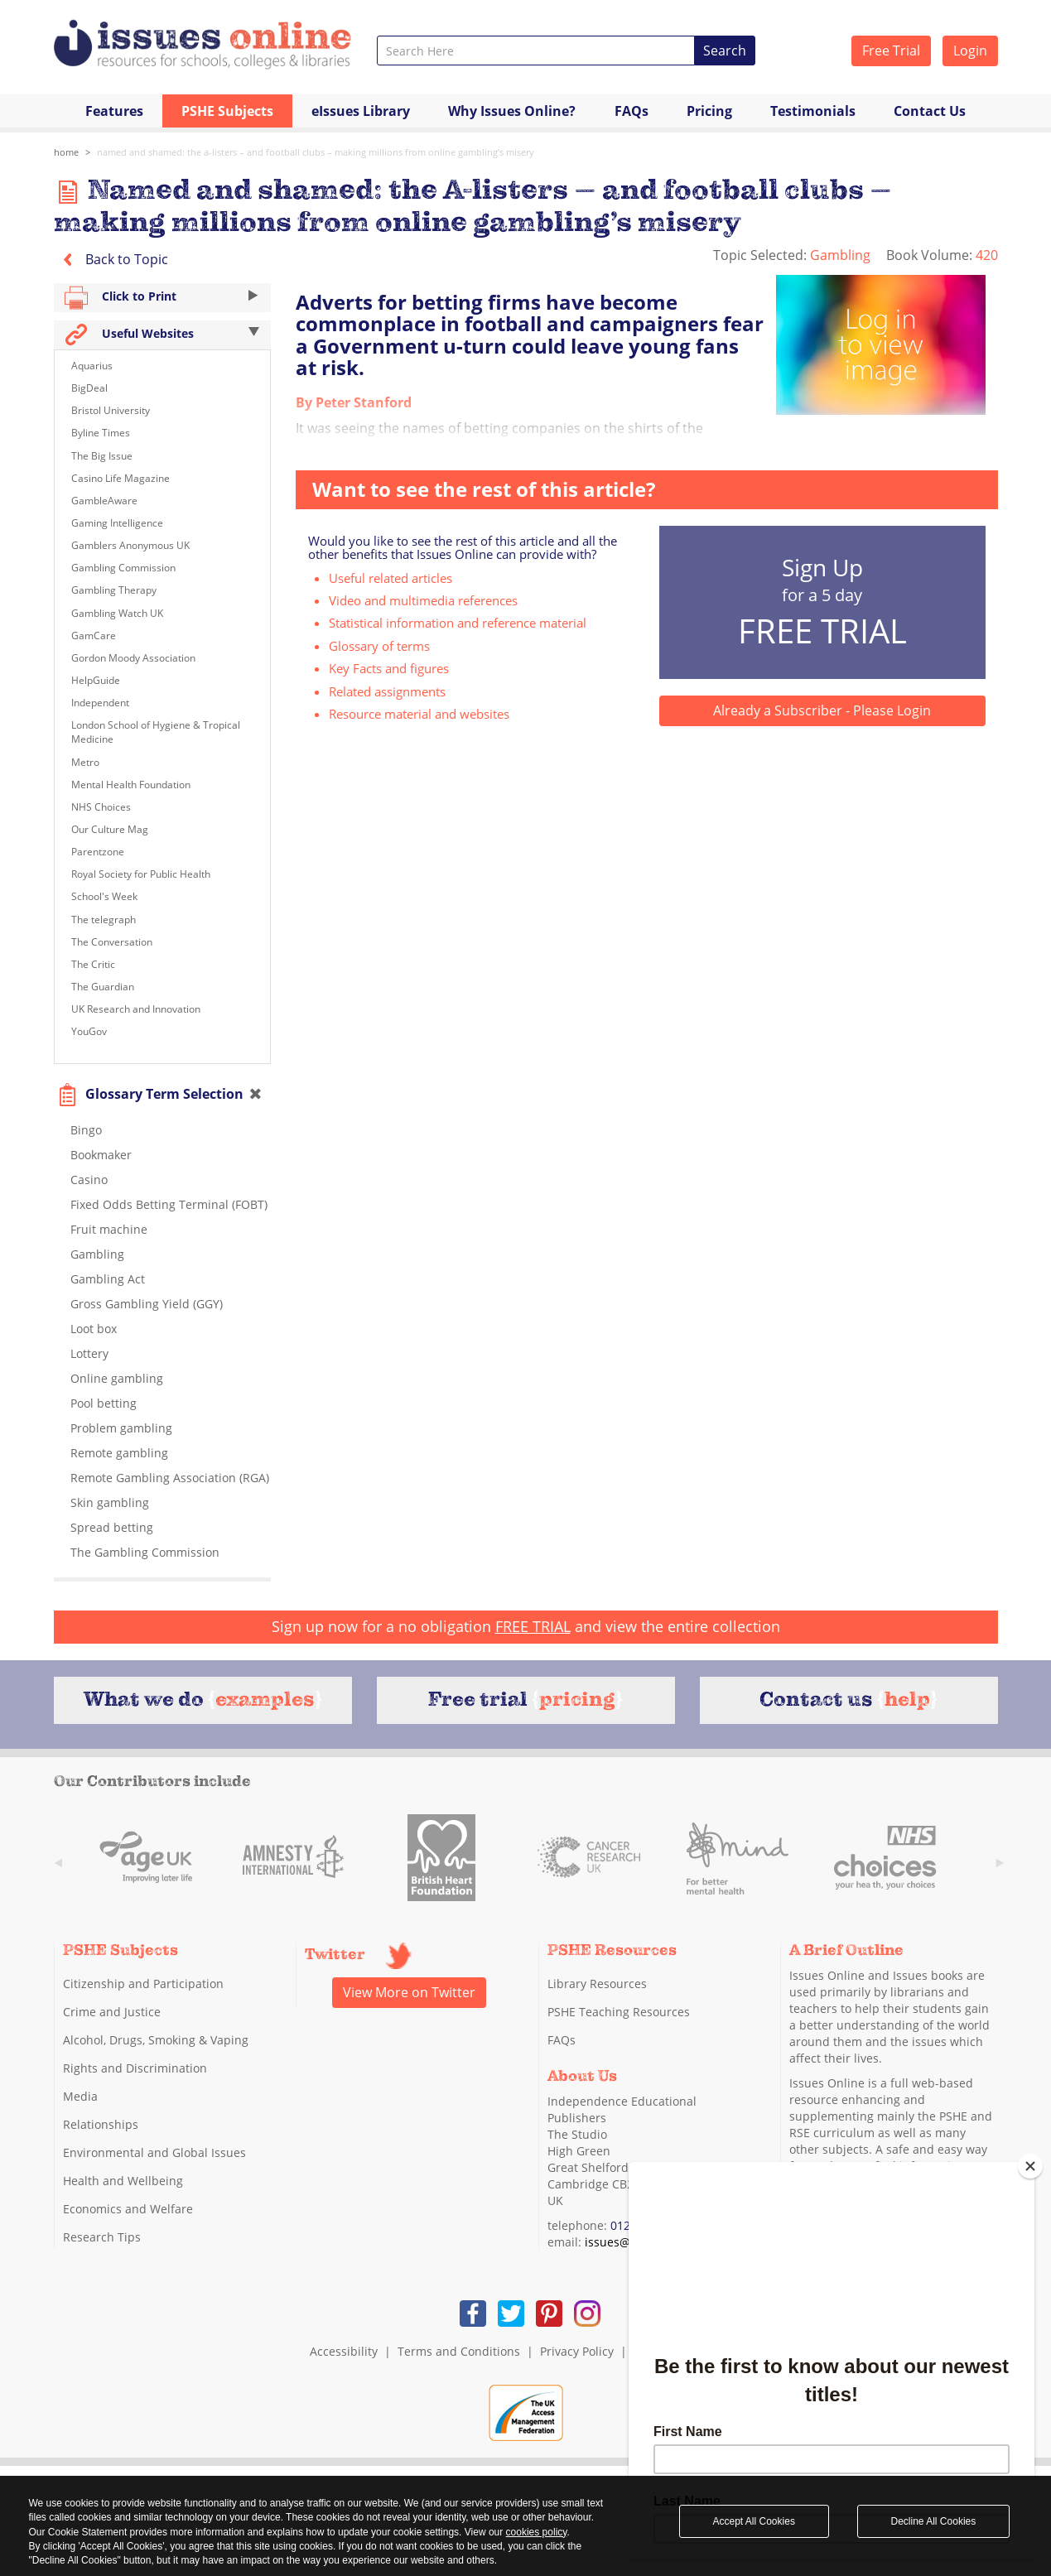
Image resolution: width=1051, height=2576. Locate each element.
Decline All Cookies (933, 2521)
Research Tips (102, 2237)
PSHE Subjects (227, 111)
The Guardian (102, 987)
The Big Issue (102, 456)
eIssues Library (360, 111)
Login (970, 50)
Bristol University (110, 410)
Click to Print (163, 297)
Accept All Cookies (754, 2521)
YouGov (89, 1031)
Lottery (89, 1353)
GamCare (93, 635)
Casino (89, 1179)
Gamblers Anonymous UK (130, 545)
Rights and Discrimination (135, 2068)
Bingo (86, 1130)
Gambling (842, 255)
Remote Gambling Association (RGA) (169, 1477)
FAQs (631, 111)
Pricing (709, 111)
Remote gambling (119, 1453)
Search (724, 50)
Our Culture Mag (109, 829)
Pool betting (103, 1403)
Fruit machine (108, 1229)
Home (66, 152)
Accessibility (344, 2351)
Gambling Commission (123, 568)
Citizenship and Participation (143, 1983)
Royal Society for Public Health (140, 874)
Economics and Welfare (128, 2209)
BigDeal (89, 388)
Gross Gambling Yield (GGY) (146, 1304)
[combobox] (536, 50)
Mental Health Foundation (130, 785)
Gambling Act (107, 1279)
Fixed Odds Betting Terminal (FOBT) (169, 1204)
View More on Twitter (409, 1992)
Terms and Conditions (459, 2351)
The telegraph (103, 919)
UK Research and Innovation (135, 1009)
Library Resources (597, 1983)
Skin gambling (109, 1502)
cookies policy (536, 2532)
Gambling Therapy (114, 590)
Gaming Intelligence (117, 523)
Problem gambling (121, 1428)
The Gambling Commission (144, 1552)
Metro (85, 762)
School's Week (104, 896)
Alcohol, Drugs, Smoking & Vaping (155, 2040)
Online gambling (116, 1378)
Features (114, 111)
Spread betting (111, 1527)
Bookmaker (101, 1155)
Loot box (93, 1328)
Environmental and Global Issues (154, 2152)
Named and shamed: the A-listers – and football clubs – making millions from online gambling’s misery (315, 152)
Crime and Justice (112, 2012)
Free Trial (891, 50)
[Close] (1030, 2166)
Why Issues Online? (512, 111)
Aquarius (92, 366)
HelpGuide (95, 680)
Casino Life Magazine (120, 478)
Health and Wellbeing (123, 2180)
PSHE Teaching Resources (618, 2012)
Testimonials (813, 111)
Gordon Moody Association (133, 658)
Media (80, 2096)
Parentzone (97, 852)
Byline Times (100, 433)
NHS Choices (101, 807)
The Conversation (111, 942)
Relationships (100, 2124)
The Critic (93, 964)
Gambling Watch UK (117, 613)
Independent (100, 703)
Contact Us (930, 111)
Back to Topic (111, 259)
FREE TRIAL (533, 1626)
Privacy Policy (577, 2351)
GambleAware (104, 501)
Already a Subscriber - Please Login (822, 710)
